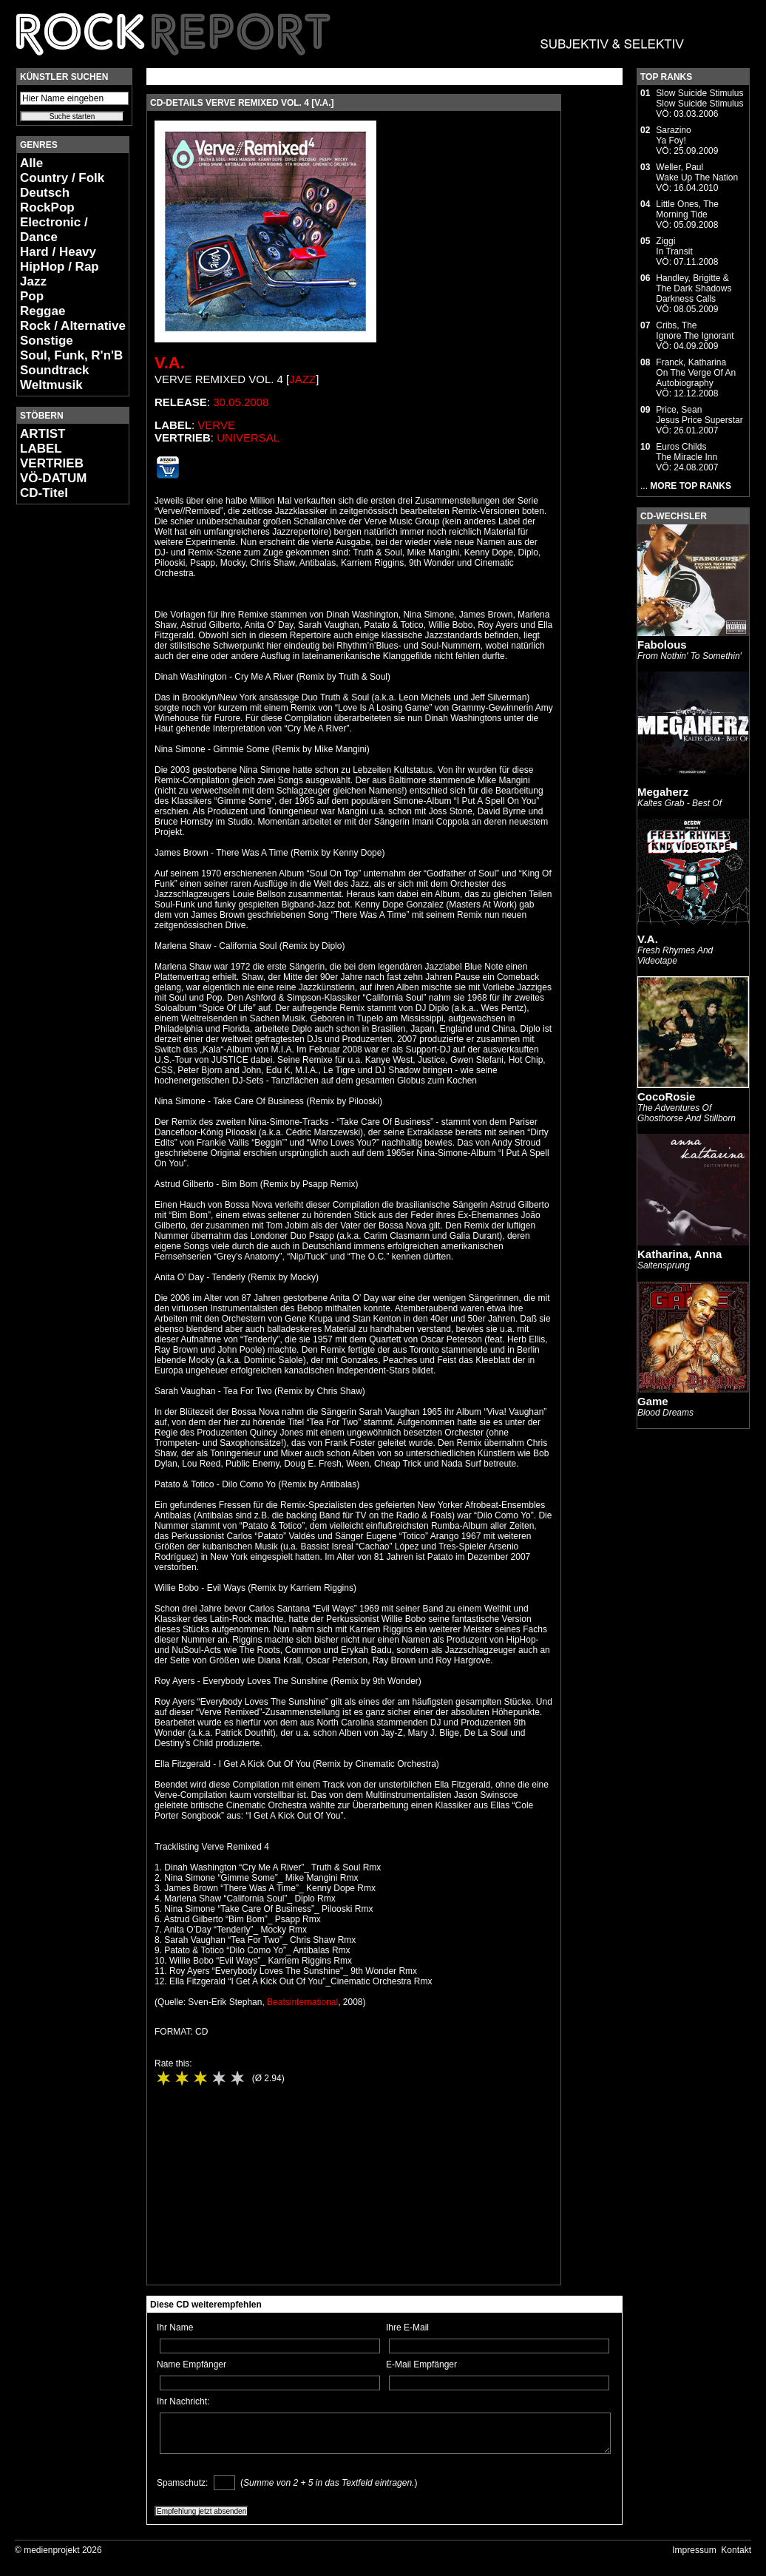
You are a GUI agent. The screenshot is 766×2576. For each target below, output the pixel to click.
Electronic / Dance (54, 229)
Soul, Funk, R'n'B (71, 355)
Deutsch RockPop (47, 200)
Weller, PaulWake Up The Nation (697, 172)
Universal (248, 437)
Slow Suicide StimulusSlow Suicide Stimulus (699, 98)
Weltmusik (51, 385)
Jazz (33, 281)
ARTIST (42, 434)
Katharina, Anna (679, 1254)
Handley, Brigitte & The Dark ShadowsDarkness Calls (693, 288)
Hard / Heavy (58, 252)
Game (652, 1401)
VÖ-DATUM (53, 478)
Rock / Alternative (73, 326)
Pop (32, 296)
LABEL (41, 449)
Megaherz (662, 791)
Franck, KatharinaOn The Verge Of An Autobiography (696, 372)
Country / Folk (62, 178)
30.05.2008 (240, 402)
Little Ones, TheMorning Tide (687, 209)
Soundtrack (54, 370)
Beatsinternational (302, 2002)
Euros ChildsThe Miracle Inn (686, 452)
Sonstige (46, 341)
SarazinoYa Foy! (673, 135)
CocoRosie (666, 1096)
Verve (216, 425)
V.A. (170, 363)
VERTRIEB (52, 463)
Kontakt (736, 2550)
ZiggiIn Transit (674, 246)
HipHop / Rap (59, 267)
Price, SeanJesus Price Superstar (699, 415)
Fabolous (662, 644)
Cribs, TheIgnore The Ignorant (694, 330)
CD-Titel (44, 493)
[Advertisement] (60, 737)
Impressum (694, 2550)
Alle (31, 163)
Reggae (42, 311)
